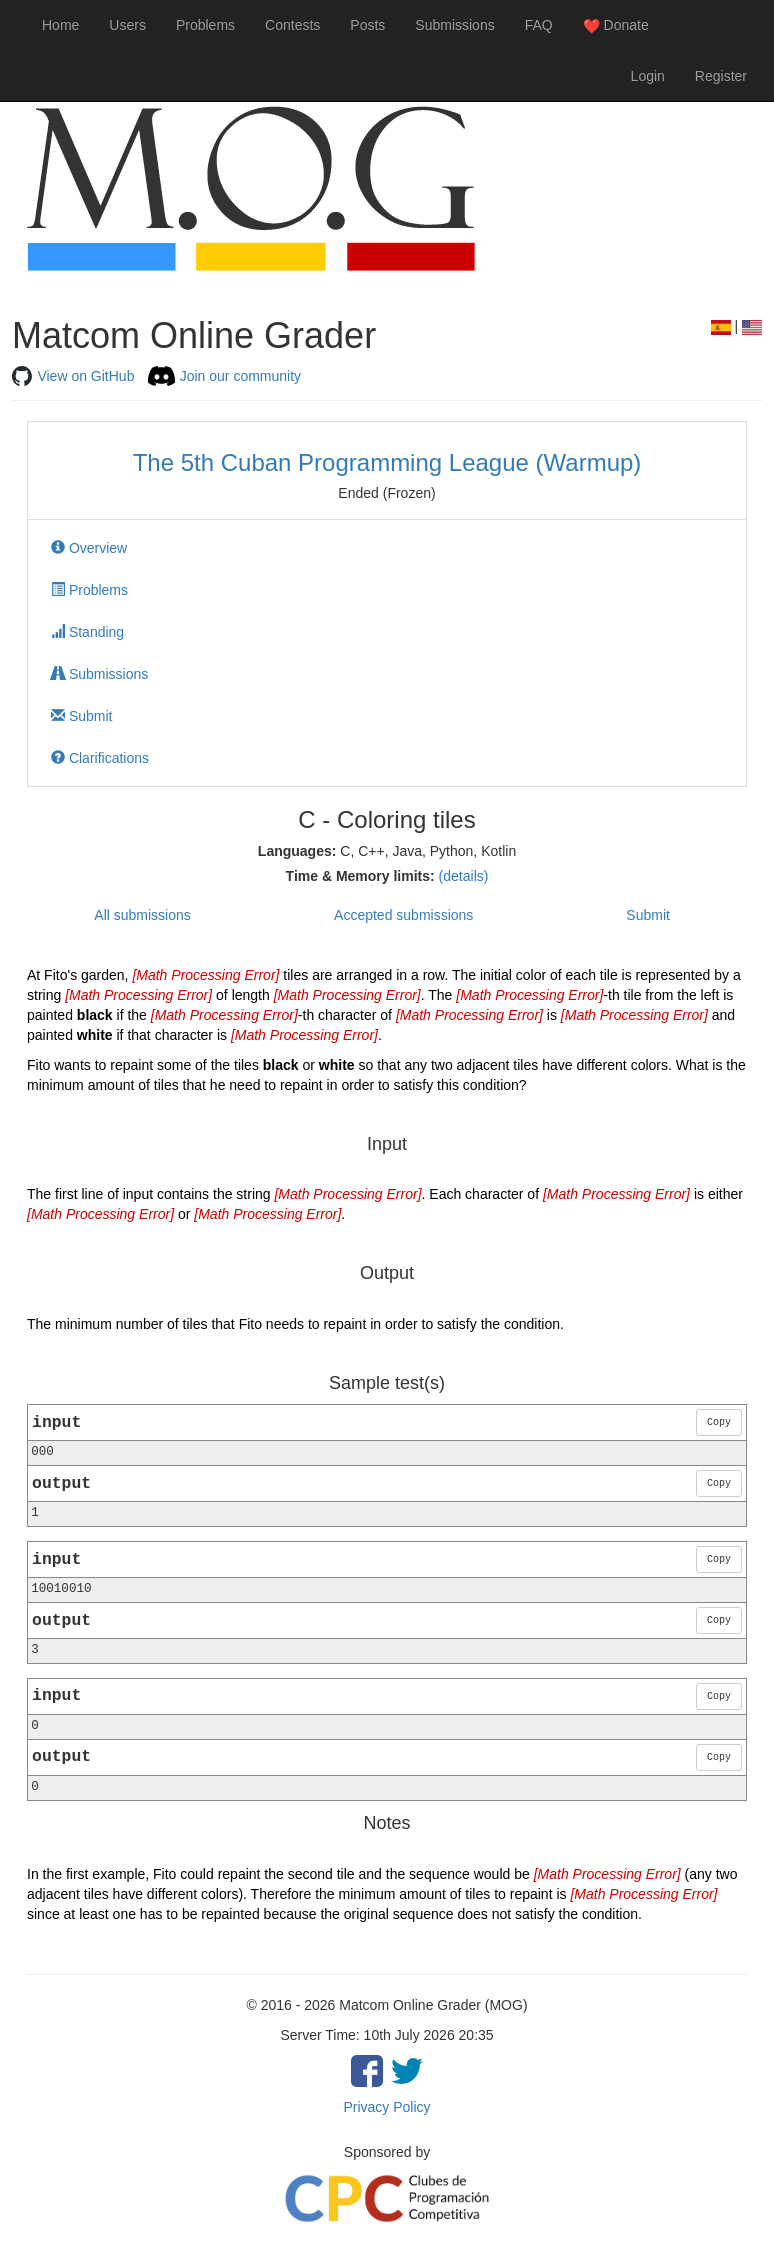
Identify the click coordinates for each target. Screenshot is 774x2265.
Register (721, 76)
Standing (87, 632)
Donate (616, 25)
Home (60, 25)
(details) (464, 876)
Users (127, 25)
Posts (367, 25)
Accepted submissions (403, 915)
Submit (81, 716)
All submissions (142, 915)
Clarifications (100, 758)
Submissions (454, 25)
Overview (89, 548)
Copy (719, 1422)
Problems (205, 25)
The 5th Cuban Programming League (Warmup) (387, 462)
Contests (292, 25)
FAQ (539, 25)
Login (648, 76)
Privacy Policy (386, 2107)
